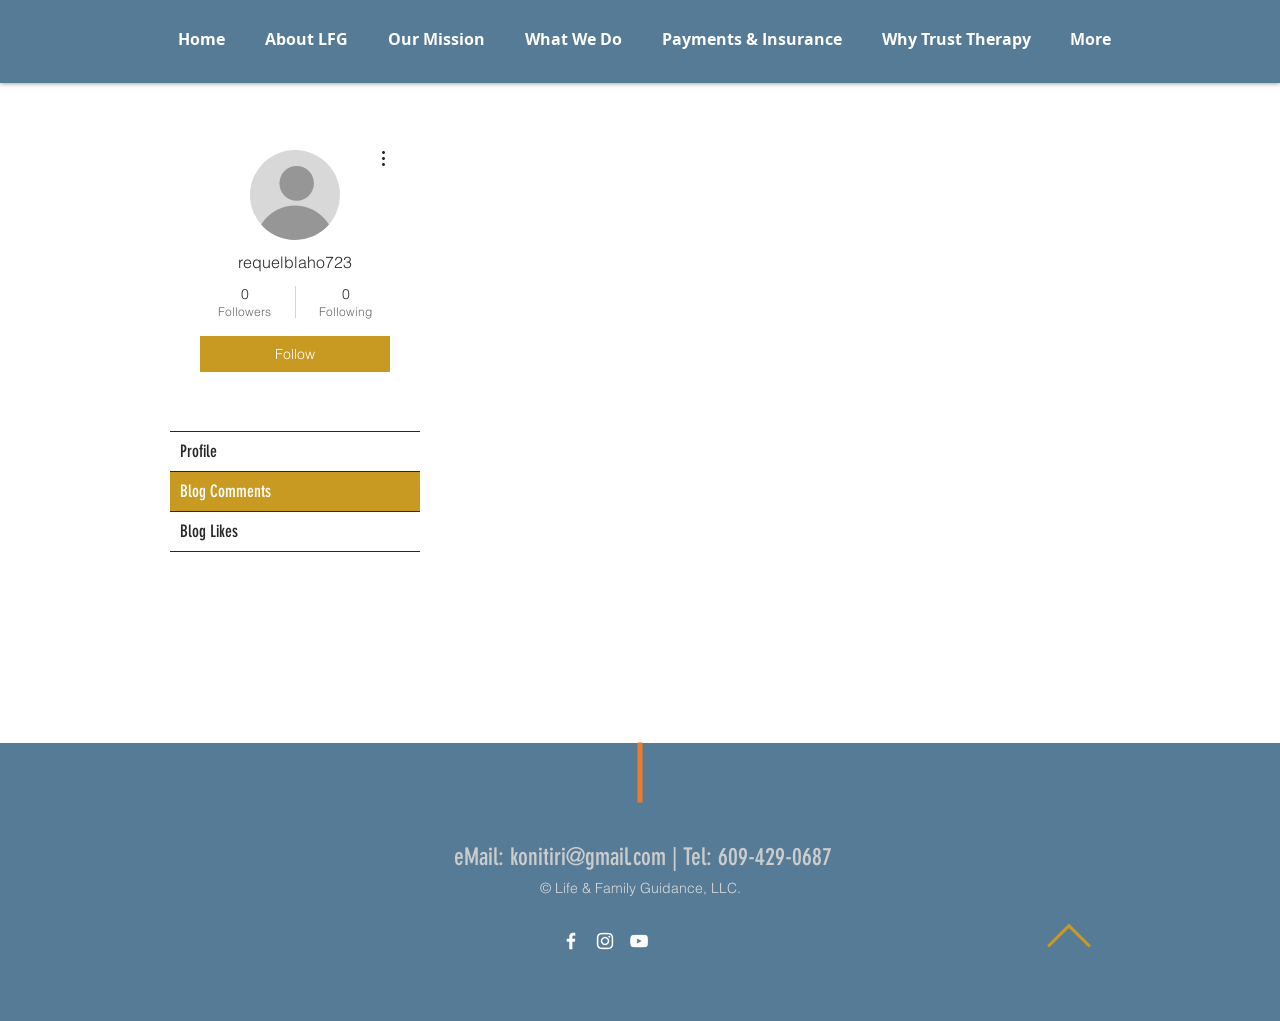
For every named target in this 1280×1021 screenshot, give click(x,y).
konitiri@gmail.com (588, 857)
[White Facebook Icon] (571, 941)
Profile (198, 451)
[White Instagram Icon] (605, 941)
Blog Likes (209, 531)
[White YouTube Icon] (639, 941)
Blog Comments (225, 491)
